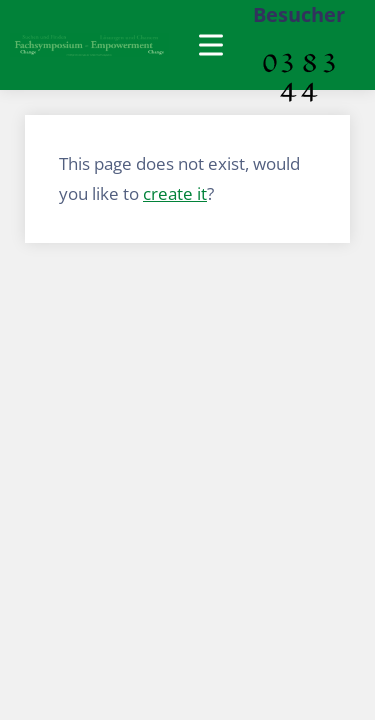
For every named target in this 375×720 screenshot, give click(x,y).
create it (175, 193)
